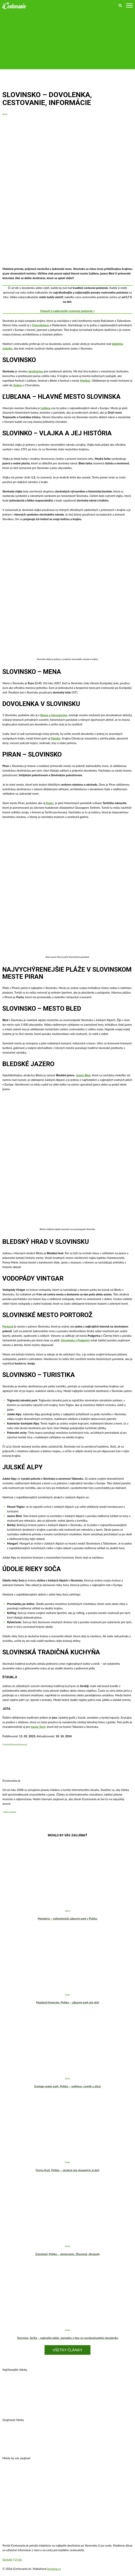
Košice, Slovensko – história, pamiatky (64, 2394)
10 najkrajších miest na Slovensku (65, 2445)
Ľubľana (46, 408)
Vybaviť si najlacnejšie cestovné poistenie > (67, 311)
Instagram (12, 1812)
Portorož (7, 1326)
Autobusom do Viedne (21, 2445)
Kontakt (7, 2559)
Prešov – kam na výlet (21, 2382)
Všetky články (67, 2349)
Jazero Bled (83, 1075)
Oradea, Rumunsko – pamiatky (80, 2483)
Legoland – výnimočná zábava (85, 2433)
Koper (50, 803)
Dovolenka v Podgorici (75, 1340)
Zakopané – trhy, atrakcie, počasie (30, 2483)
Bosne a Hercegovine (53, 715)
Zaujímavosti (22, 1744)
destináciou (35, 371)
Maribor (85, 380)
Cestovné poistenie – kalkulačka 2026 (33, 2433)
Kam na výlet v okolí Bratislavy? (29, 2406)
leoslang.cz (54, 2568)
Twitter (5, 1812)
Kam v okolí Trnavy (19, 2394)
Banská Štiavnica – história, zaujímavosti (70, 2382)
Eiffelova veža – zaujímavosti (26, 2495)
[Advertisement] (67, 38)
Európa (4, 114)
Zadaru (17, 385)
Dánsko (55, 738)
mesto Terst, (38, 1726)
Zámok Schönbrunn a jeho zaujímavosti (97, 2471)
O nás (18, 2559)
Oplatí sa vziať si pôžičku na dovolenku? (35, 2471)
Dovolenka (14, 1744)
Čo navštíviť (6, 1744)
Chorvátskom (40, 325)
